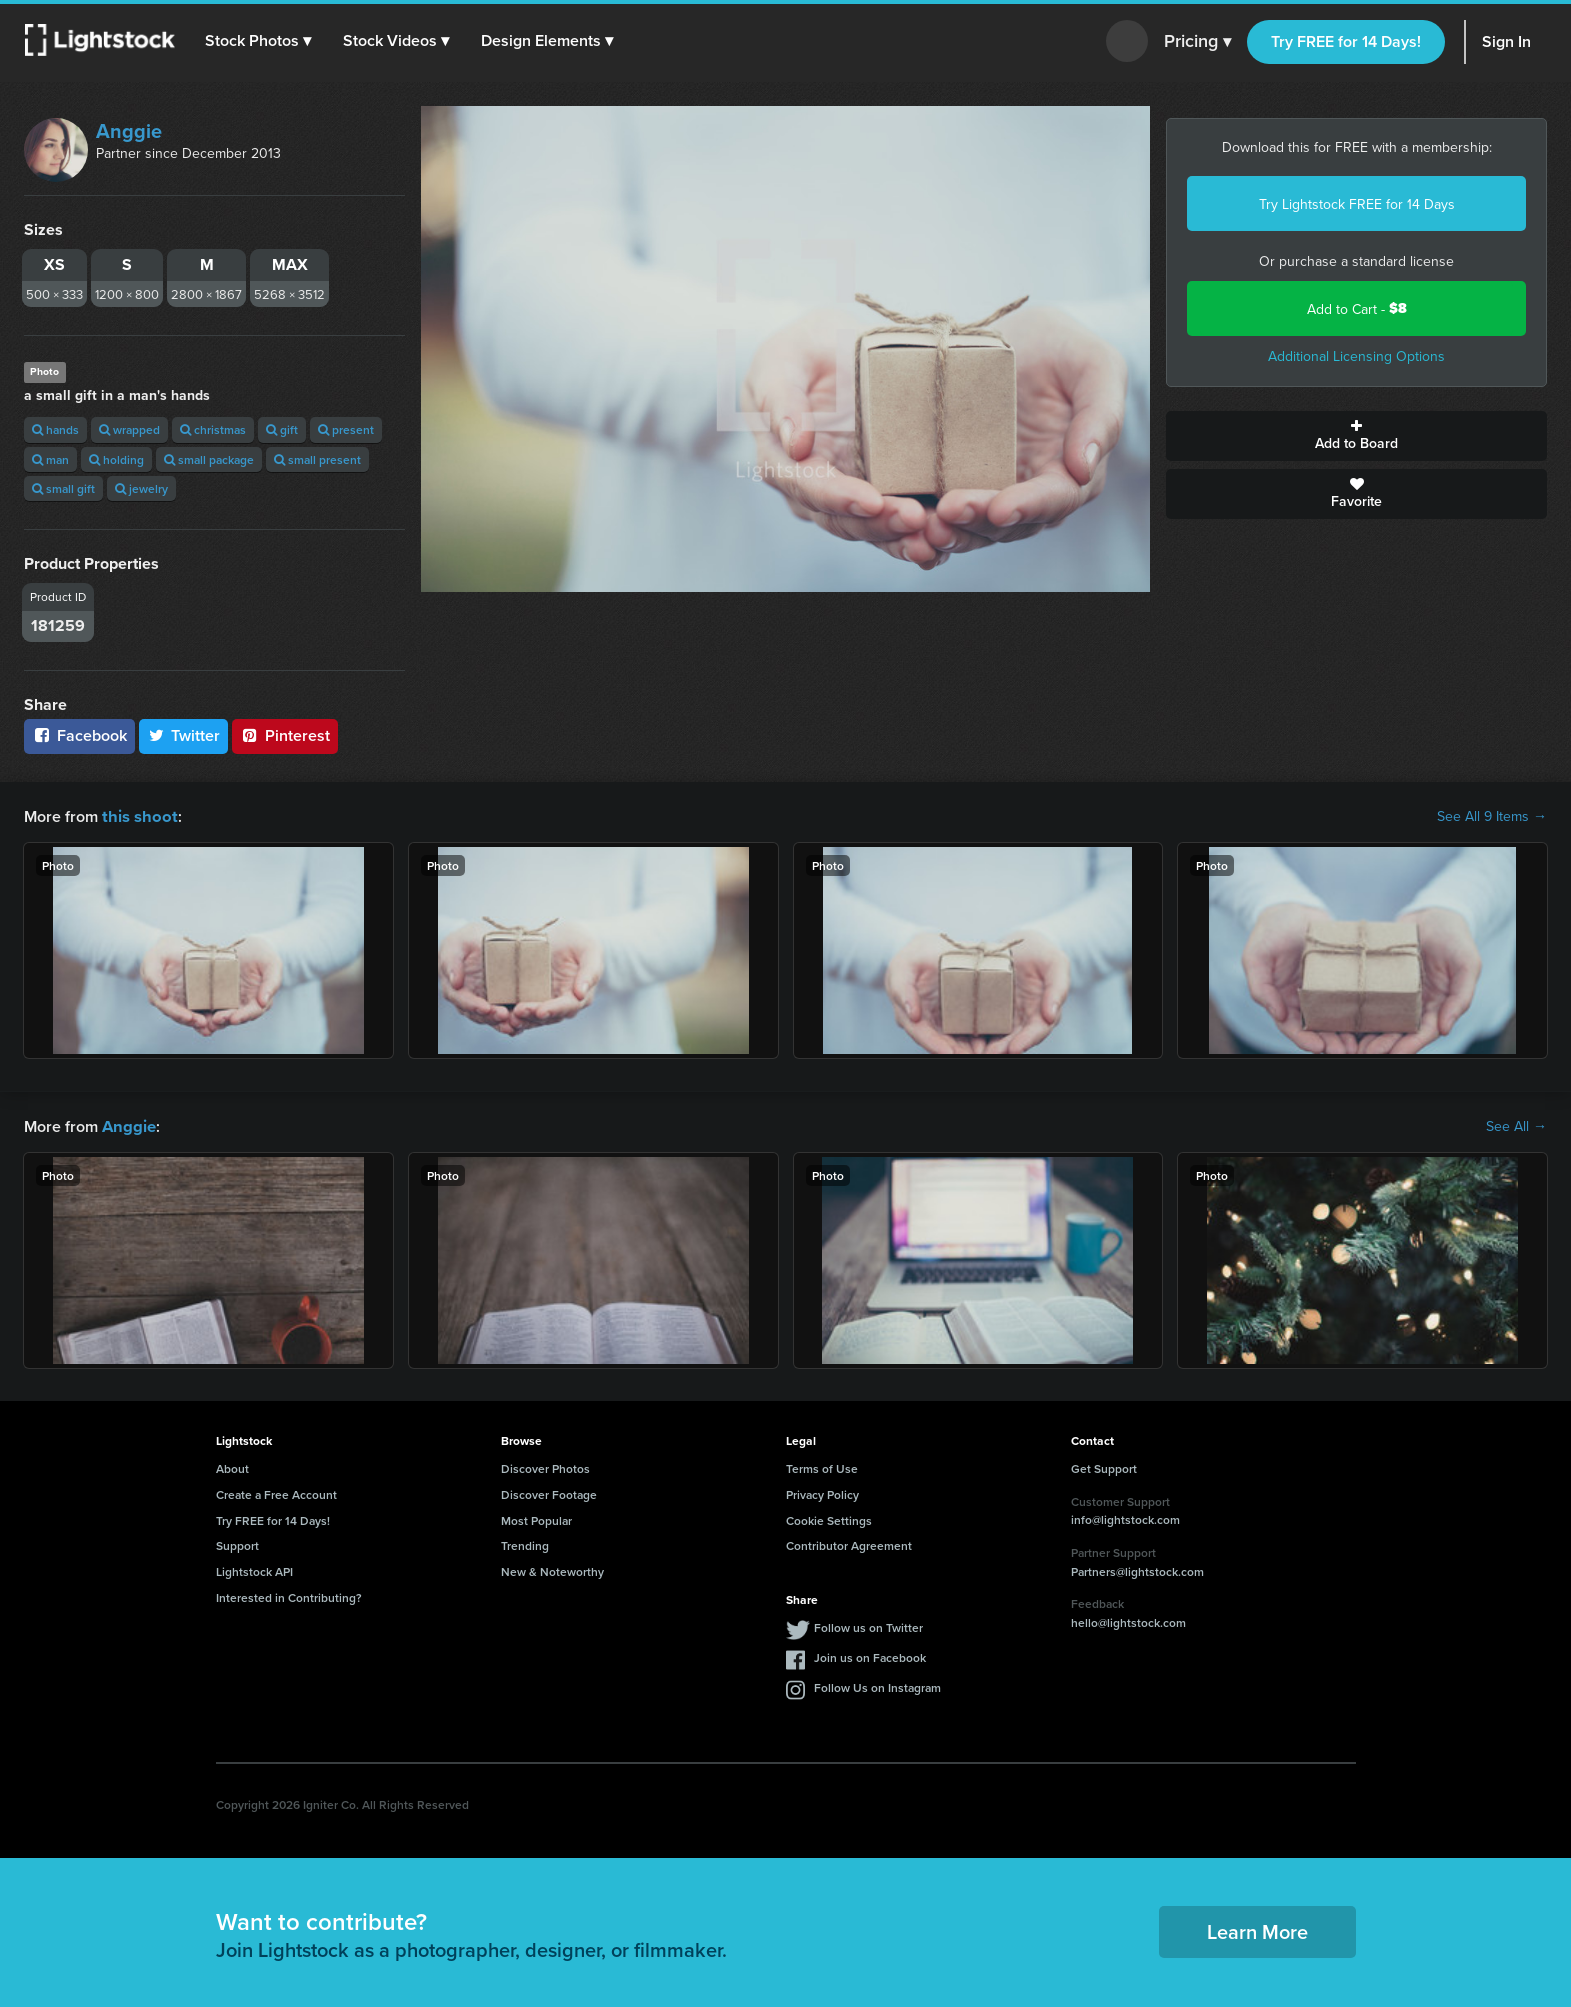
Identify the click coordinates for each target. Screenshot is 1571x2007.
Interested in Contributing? (289, 1595)
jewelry (141, 488)
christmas (213, 429)
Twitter (184, 735)
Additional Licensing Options (1356, 356)
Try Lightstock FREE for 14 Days (1357, 204)
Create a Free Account (276, 1492)
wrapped (129, 429)
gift (282, 429)
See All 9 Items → (1492, 816)
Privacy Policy (822, 1492)
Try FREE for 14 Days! (1346, 41)
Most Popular (536, 1518)
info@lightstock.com (1125, 1517)
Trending (525, 1543)
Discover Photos (545, 1466)
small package (209, 459)
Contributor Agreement (849, 1543)
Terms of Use (822, 1466)
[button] (259, 41)
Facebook (79, 735)
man (50, 459)
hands (55, 429)
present (346, 429)
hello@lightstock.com (1128, 1620)
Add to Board (1356, 436)
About (232, 1466)
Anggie (129, 130)
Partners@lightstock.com (1137, 1569)
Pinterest (285, 735)
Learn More (1257, 1929)
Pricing (1197, 42)
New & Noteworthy (552, 1569)
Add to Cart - (1357, 308)
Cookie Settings (829, 1518)
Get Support (1104, 1466)
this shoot (137, 815)
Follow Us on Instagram (877, 1685)
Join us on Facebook (870, 1655)
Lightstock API (254, 1569)
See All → (1516, 1125)
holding (116, 459)
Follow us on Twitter (868, 1625)
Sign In (1506, 41)
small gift (63, 488)
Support (237, 1543)
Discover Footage (549, 1492)
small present (317, 459)
